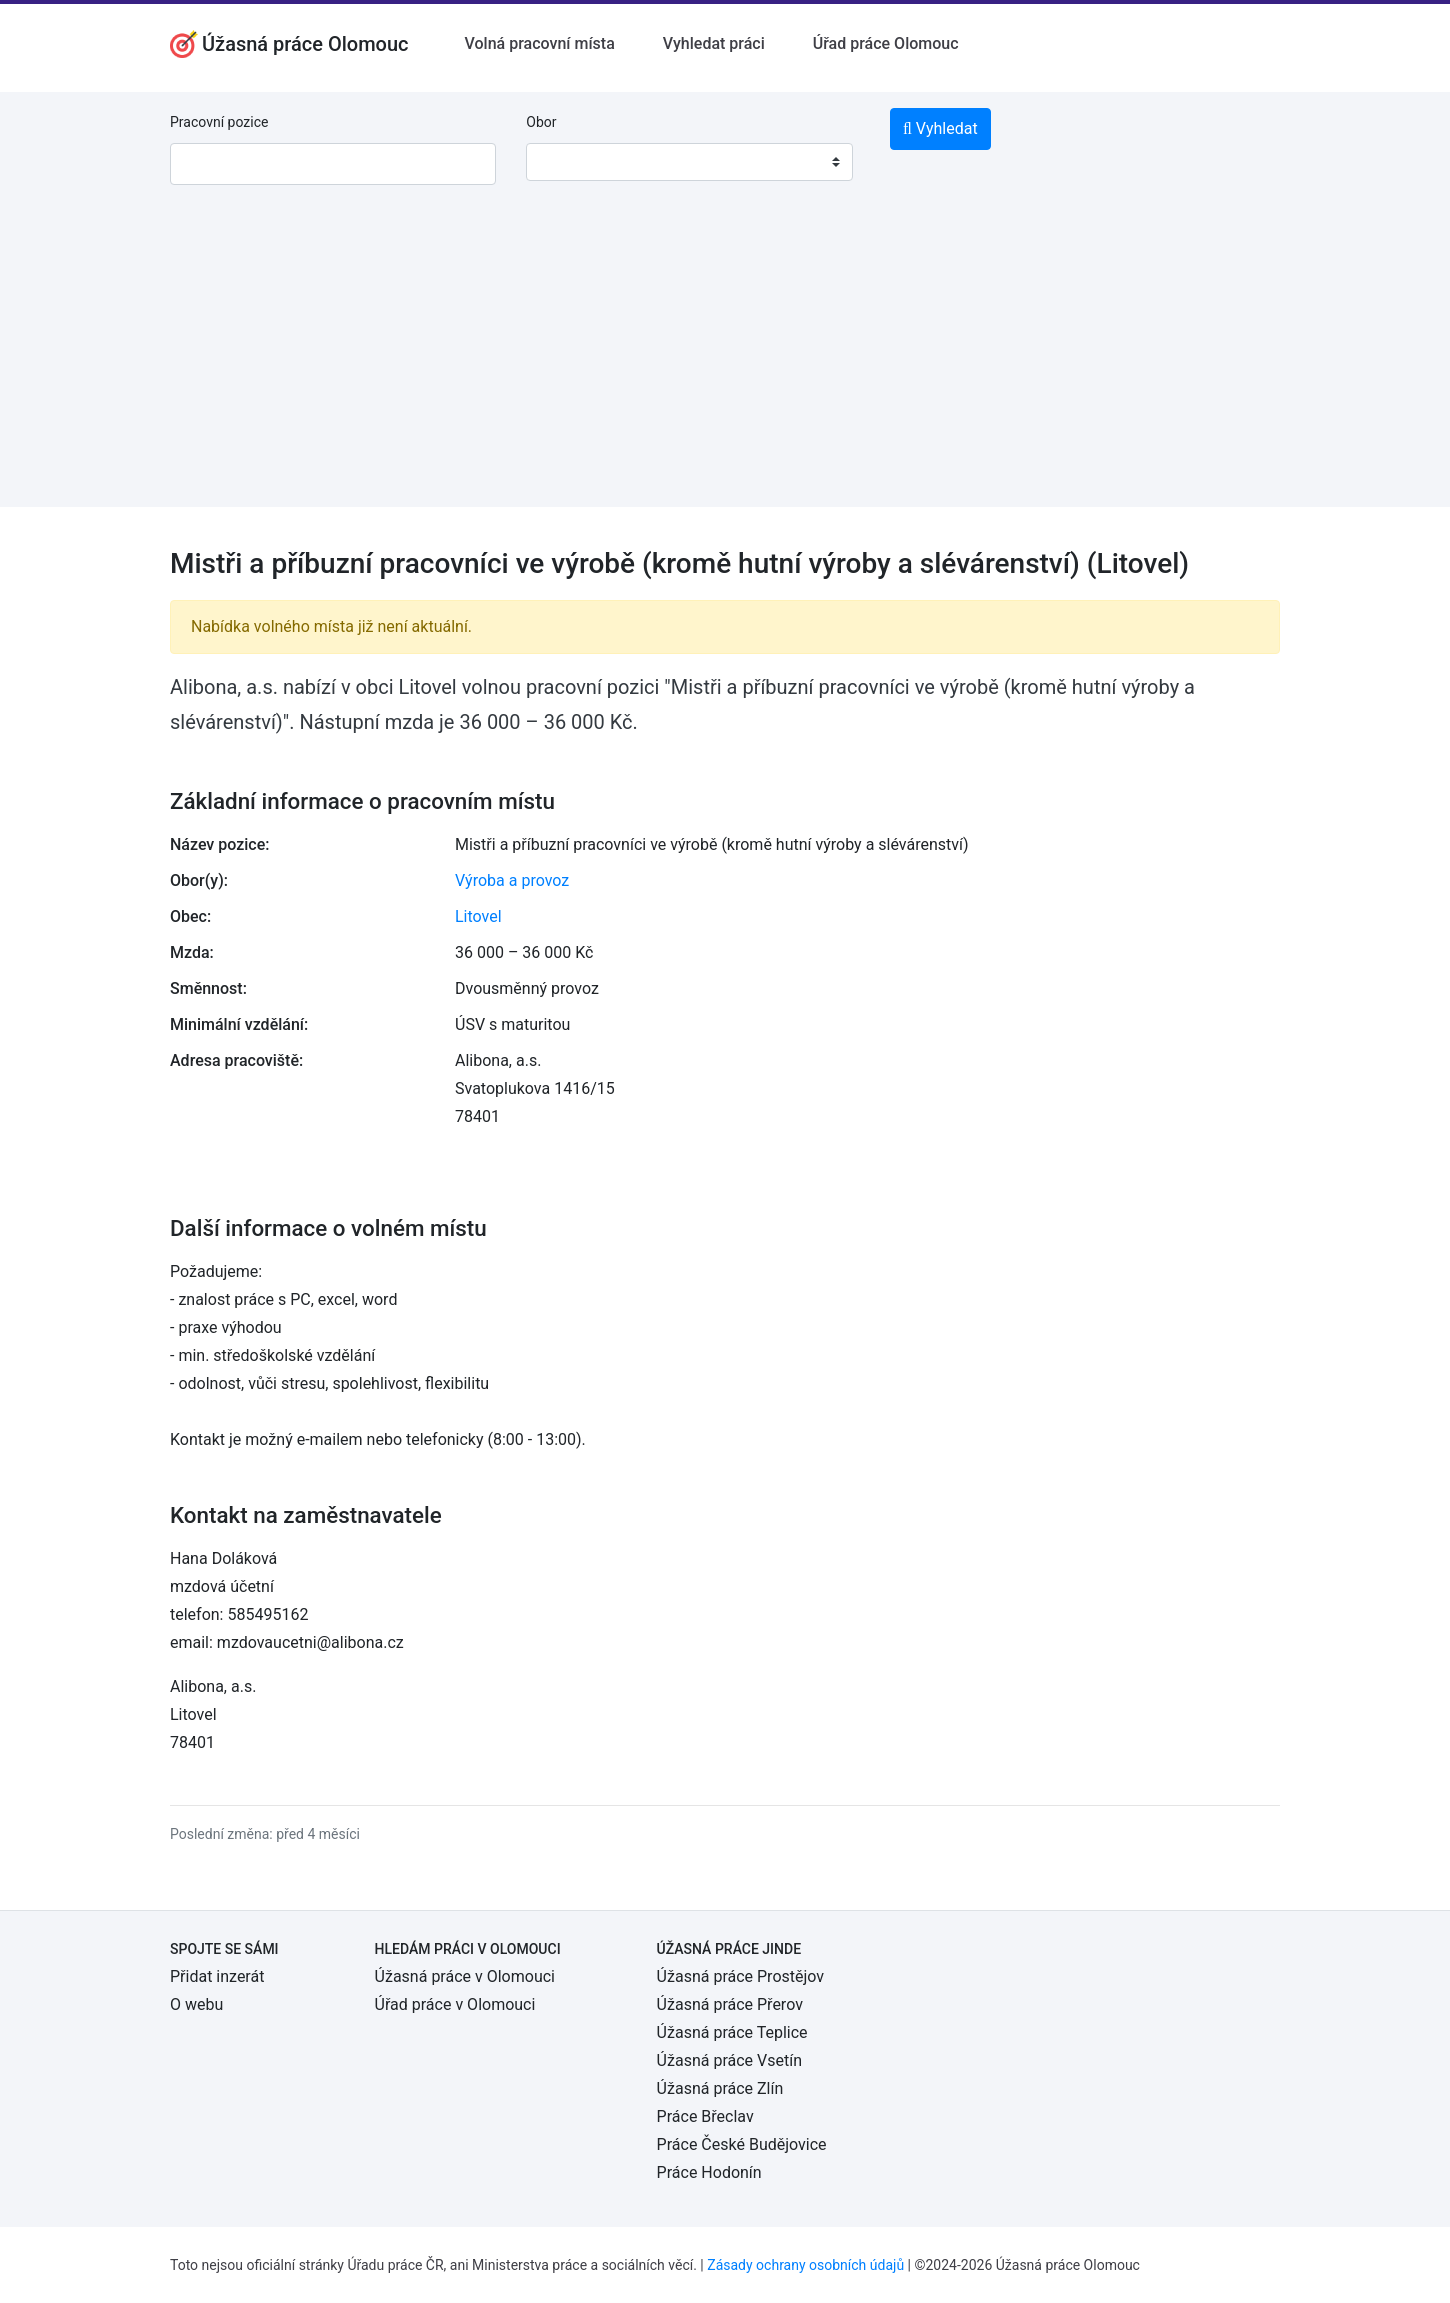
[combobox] (689, 162)
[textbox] (567, 162)
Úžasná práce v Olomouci (465, 1976)
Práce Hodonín (709, 2172)
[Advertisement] (725, 367)
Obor (541, 122)
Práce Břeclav (705, 2116)
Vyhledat (940, 128)
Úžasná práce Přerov (730, 2004)
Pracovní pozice (219, 122)
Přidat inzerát (217, 1976)
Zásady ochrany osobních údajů (805, 2265)
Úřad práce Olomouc (886, 43)
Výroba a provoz (512, 880)
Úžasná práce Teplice (732, 2032)
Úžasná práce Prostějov (740, 1976)
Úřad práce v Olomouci (455, 2004)
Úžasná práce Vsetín (729, 2060)
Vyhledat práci (714, 43)
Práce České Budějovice (742, 2144)
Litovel (478, 916)
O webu (196, 2004)
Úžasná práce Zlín (720, 2088)
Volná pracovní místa (540, 43)
